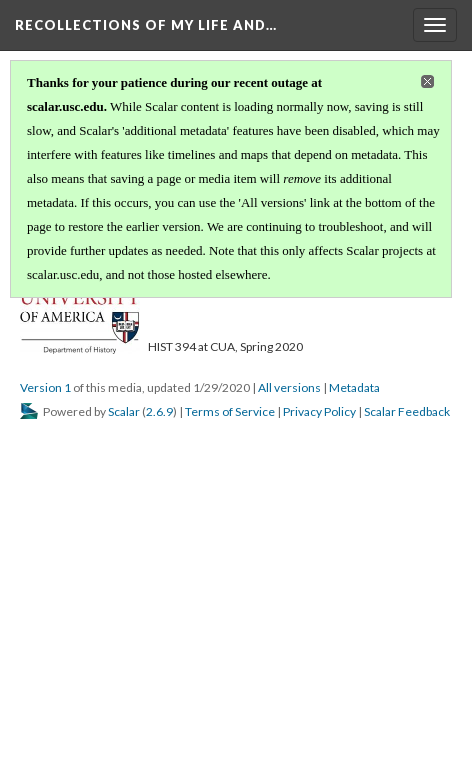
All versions (289, 387)
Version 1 (45, 387)
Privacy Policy (319, 411)
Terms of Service (230, 411)
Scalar (124, 411)
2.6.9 (159, 411)
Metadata (354, 387)
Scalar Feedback (407, 411)
